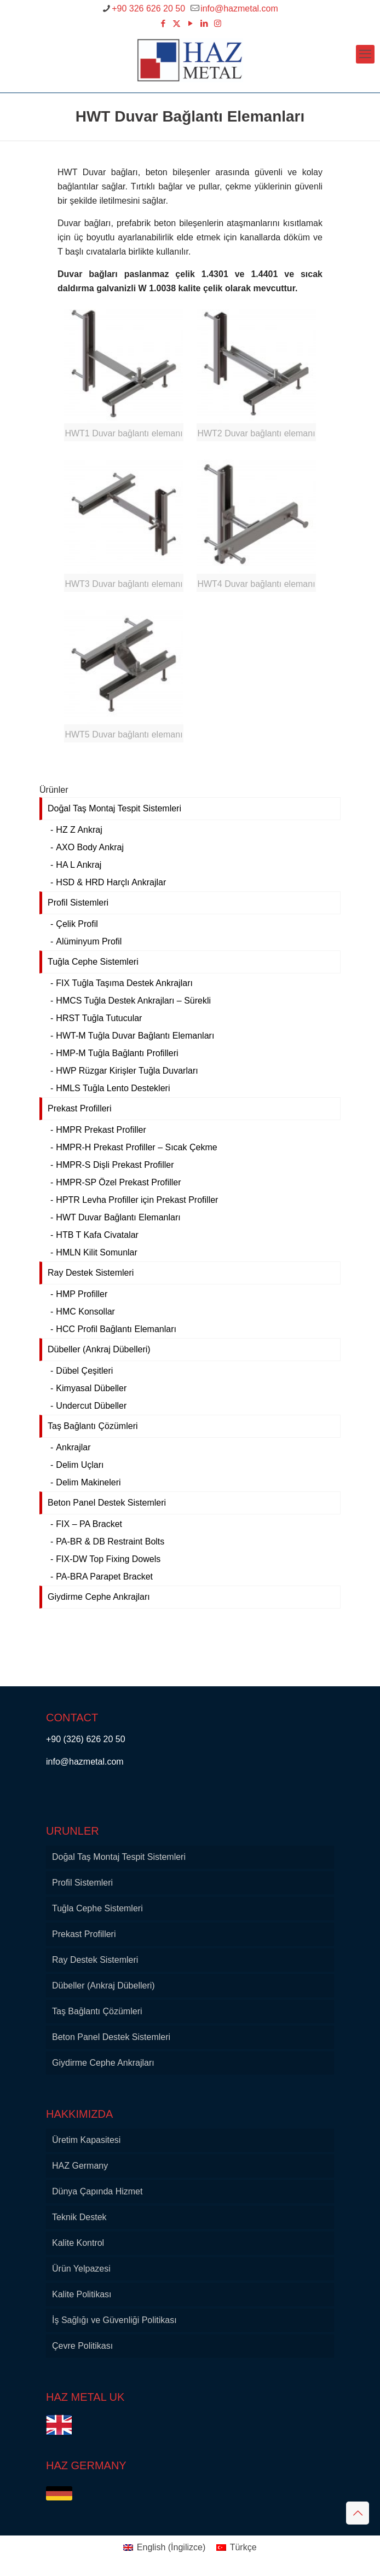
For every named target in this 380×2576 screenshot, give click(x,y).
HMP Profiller (81, 1294)
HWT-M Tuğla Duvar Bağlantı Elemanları (135, 1035)
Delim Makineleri (88, 1482)
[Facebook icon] (163, 23)
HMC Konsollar (85, 1311)
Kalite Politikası (82, 2294)
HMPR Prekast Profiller (101, 1129)
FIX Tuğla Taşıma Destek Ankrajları (124, 983)
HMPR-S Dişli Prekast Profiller (115, 1164)
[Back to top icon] (357, 2513)
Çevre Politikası (82, 2345)
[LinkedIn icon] (204, 23)
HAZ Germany (80, 2165)
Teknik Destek (79, 2217)
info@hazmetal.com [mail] (239, 8)
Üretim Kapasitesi (86, 2140)
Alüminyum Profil (89, 941)
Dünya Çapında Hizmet (97, 2191)
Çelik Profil (76, 924)
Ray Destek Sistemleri (91, 1272)
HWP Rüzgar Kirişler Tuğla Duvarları (127, 1070)
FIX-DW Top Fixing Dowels (108, 1559)
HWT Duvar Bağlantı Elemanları (118, 1217)
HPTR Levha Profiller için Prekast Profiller (137, 1200)
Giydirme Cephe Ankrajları (99, 1596)
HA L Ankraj (78, 864)
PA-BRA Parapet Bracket (104, 1576)
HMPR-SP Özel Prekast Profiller (118, 1182)
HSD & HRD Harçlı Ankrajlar (111, 882)
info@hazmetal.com (86, 1761)
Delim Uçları (79, 1464)
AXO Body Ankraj (90, 847)
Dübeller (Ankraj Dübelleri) (99, 1349)
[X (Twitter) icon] (176, 23)
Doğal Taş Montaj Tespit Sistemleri (114, 808)
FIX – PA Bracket (89, 1524)
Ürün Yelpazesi (81, 2268)
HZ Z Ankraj (79, 829)
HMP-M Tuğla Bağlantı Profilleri (117, 1053)
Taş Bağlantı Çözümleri (93, 1426)
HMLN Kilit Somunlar (96, 1252)
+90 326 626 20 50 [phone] (148, 8)
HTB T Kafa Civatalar (97, 1235)
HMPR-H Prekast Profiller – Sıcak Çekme (136, 1147)
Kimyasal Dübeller (91, 1388)
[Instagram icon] (218, 23)
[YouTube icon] (190, 23)
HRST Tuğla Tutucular (99, 1018)
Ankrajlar (73, 1447)
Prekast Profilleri (79, 1108)
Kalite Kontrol (78, 2242)
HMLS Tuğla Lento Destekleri (113, 1088)
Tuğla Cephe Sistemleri (93, 961)
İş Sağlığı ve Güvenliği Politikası (114, 2320)
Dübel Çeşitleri (84, 1370)
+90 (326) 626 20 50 (85, 1739)
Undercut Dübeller (91, 1405)
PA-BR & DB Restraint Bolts (110, 1541)
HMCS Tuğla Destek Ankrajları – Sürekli (133, 1000)
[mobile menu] (365, 54)
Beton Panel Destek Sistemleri (107, 1502)
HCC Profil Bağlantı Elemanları (116, 1329)
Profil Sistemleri (78, 902)
